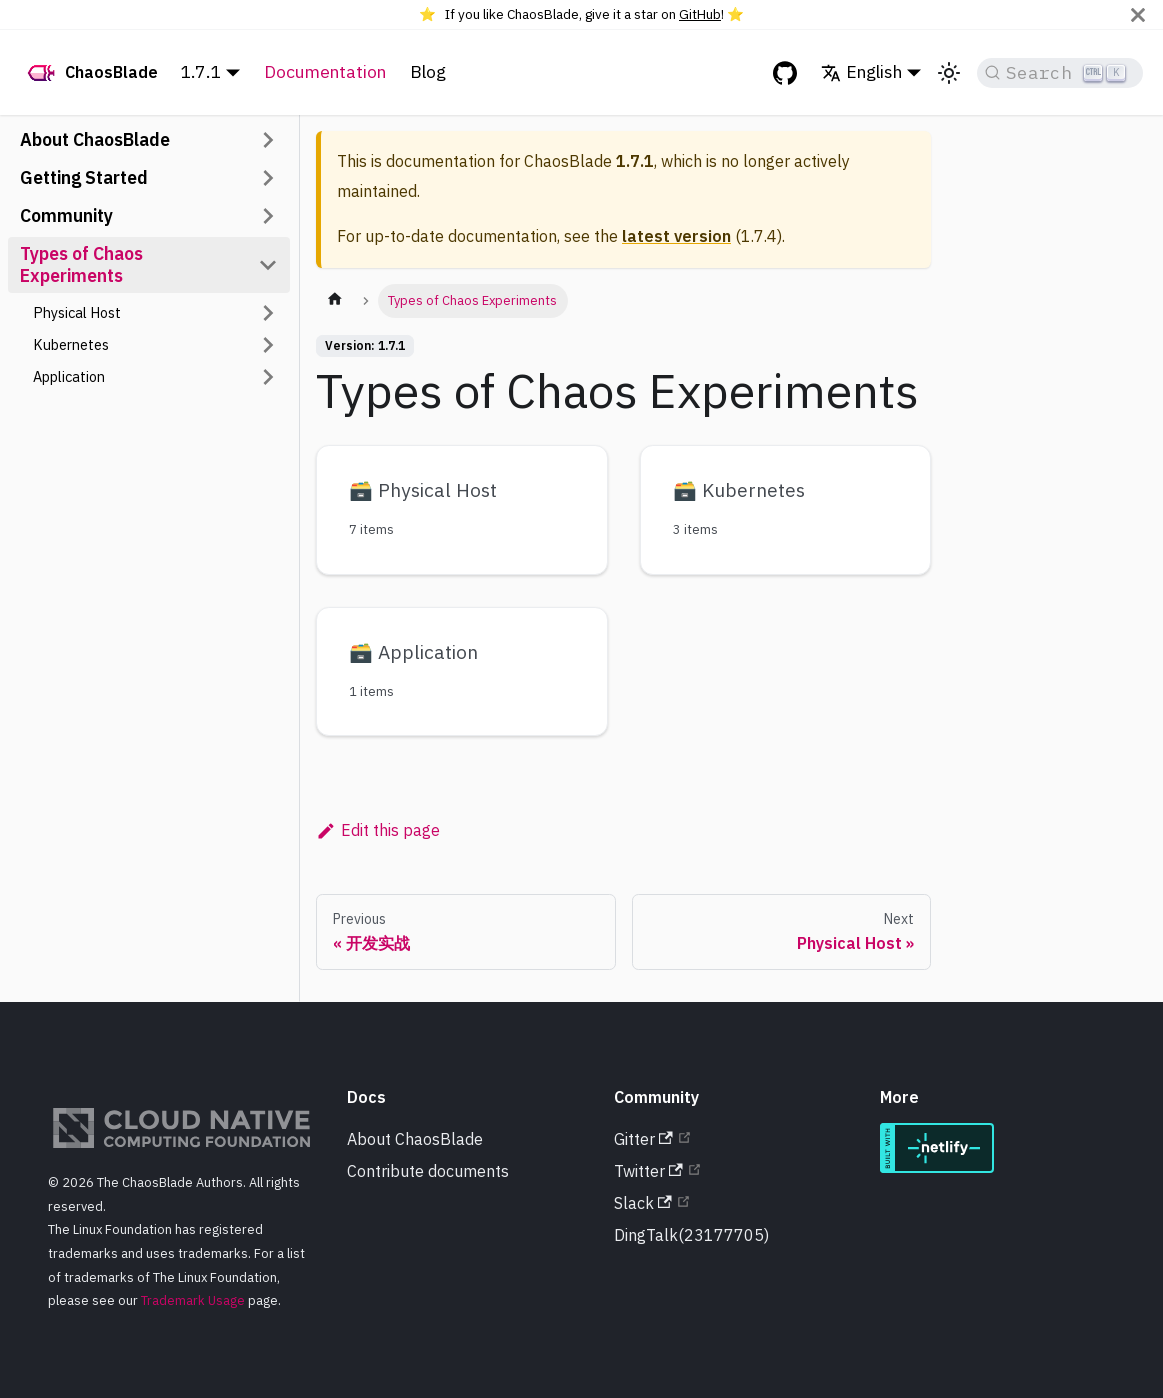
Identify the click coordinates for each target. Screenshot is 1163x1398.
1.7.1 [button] (200, 71)
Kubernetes (71, 344)
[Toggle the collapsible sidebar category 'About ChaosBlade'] (268, 140)
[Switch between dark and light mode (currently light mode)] (949, 73)
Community (66, 215)
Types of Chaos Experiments (81, 264)
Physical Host (77, 312)
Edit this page (378, 830)
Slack (643, 1203)
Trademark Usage (193, 1300)
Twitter (648, 1171)
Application (69, 376)
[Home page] (335, 301)
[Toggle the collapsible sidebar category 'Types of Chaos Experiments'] (268, 265)
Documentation (325, 71)
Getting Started (84, 177)
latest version (676, 236)
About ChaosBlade (95, 139)
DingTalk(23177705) (691, 1235)
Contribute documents (428, 1171)
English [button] (861, 71)
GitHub (700, 14)
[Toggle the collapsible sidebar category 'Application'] (268, 377)
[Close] (1138, 14)
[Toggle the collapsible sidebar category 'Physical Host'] (268, 313)
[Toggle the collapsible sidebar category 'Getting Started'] (268, 178)
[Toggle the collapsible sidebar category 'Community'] (268, 216)
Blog (428, 71)
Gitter (643, 1139)
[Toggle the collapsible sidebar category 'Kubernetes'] (268, 345)
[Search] (1060, 73)
